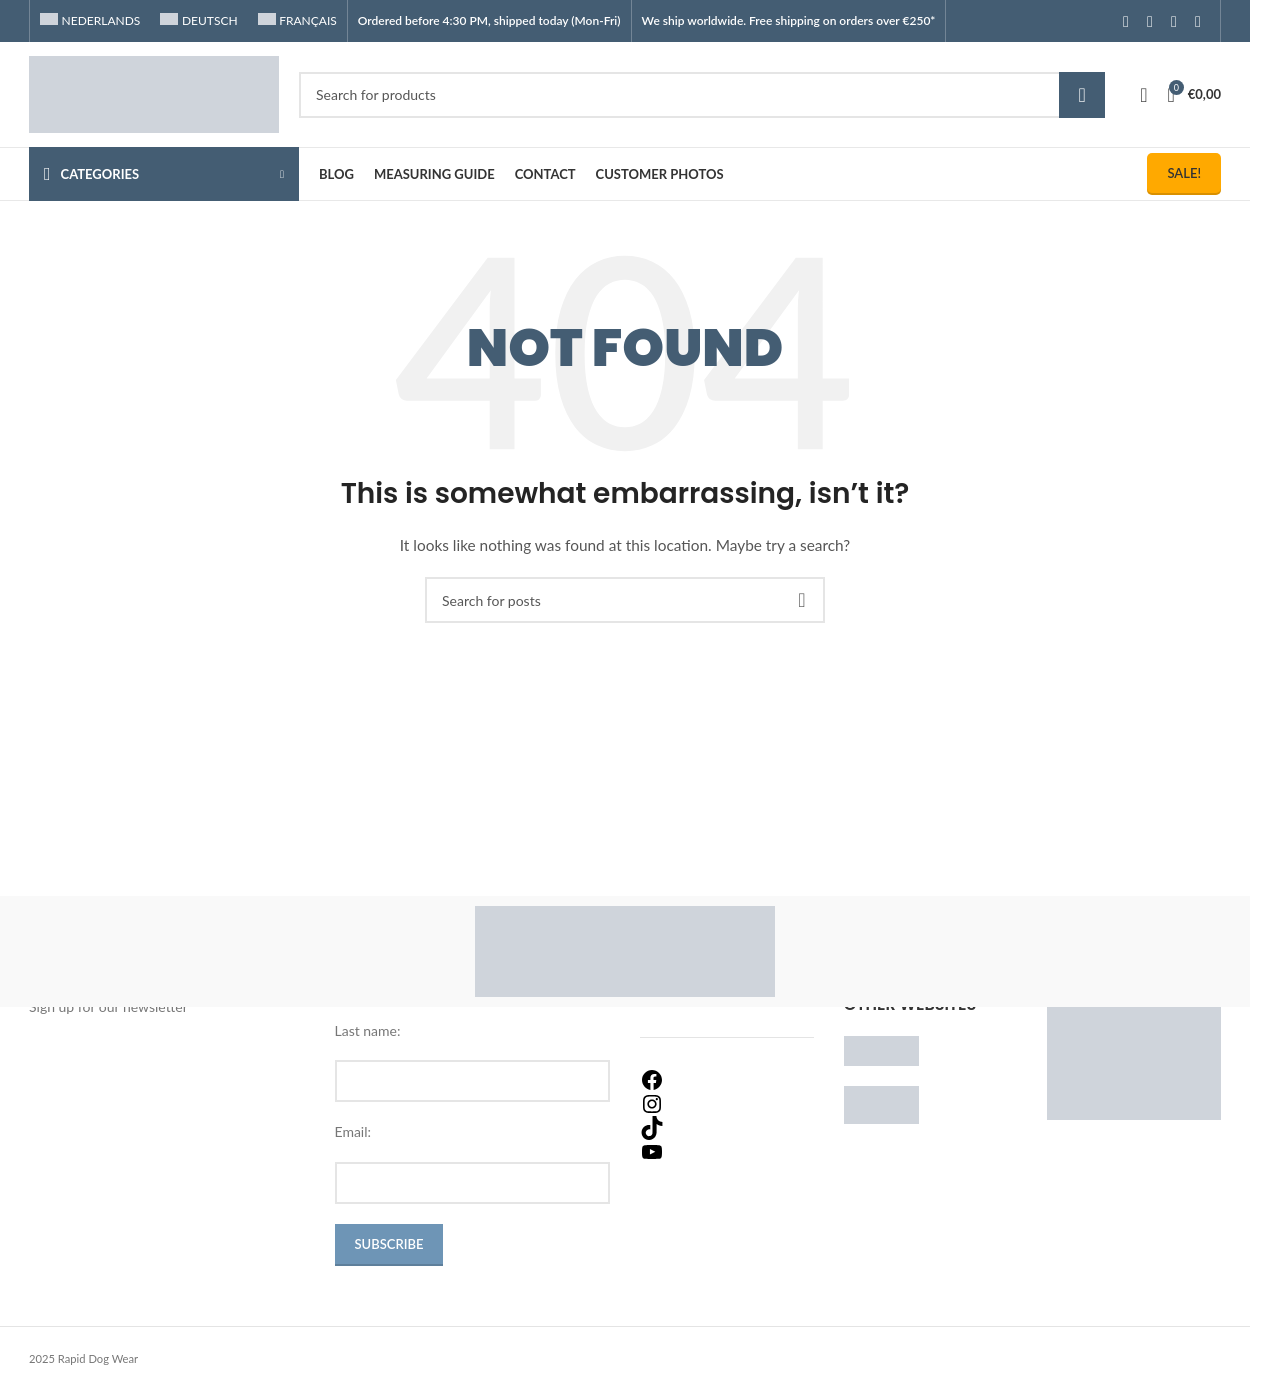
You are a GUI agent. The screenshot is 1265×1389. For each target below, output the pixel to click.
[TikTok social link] (1198, 21)
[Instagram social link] (1150, 21)
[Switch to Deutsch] (198, 21)
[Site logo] (154, 92)
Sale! (1184, 173)
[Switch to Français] (297, 21)
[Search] (702, 95)
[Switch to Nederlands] (90, 21)
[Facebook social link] (1126, 21)
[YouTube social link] (1174, 21)
